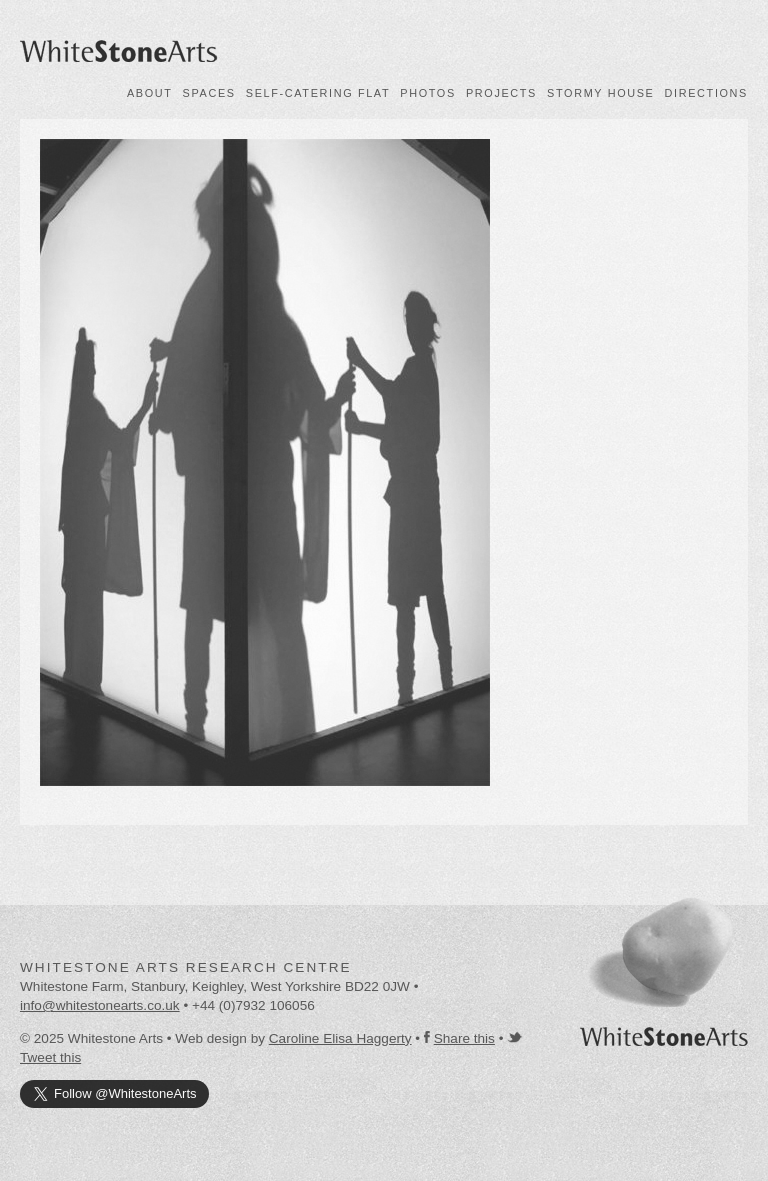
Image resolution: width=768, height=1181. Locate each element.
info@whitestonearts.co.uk (100, 1005)
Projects (501, 93)
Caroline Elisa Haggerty (340, 1038)
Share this (464, 1038)
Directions (706, 93)
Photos (428, 93)
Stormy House (600, 93)
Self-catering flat (318, 93)
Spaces (209, 93)
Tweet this (50, 1057)
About (150, 93)
